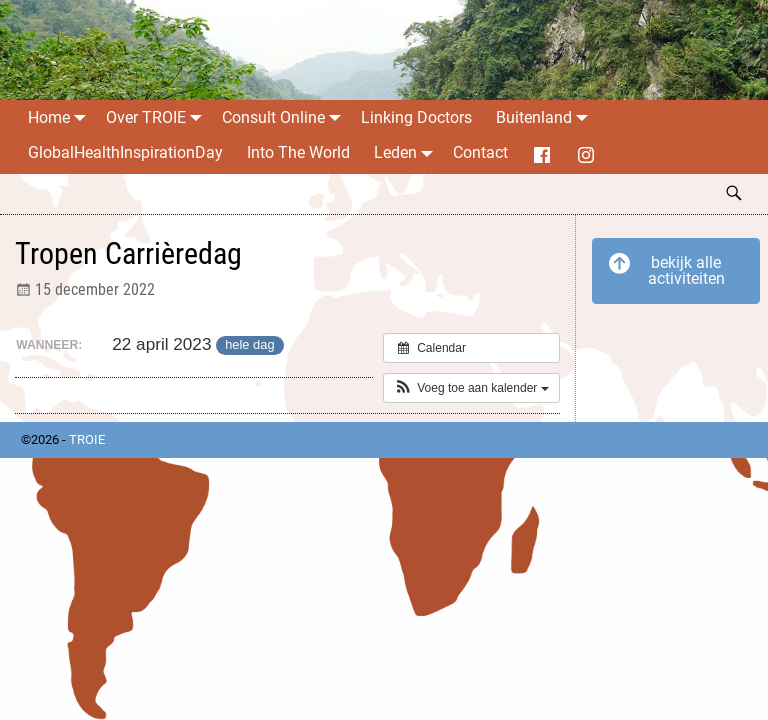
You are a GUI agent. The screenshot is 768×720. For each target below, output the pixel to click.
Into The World (298, 152)
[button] (471, 388)
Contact (480, 152)
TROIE (87, 439)
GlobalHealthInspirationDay (125, 152)
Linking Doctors (416, 117)
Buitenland (546, 117)
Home (61, 117)
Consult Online (285, 117)
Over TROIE (158, 117)
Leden (407, 152)
